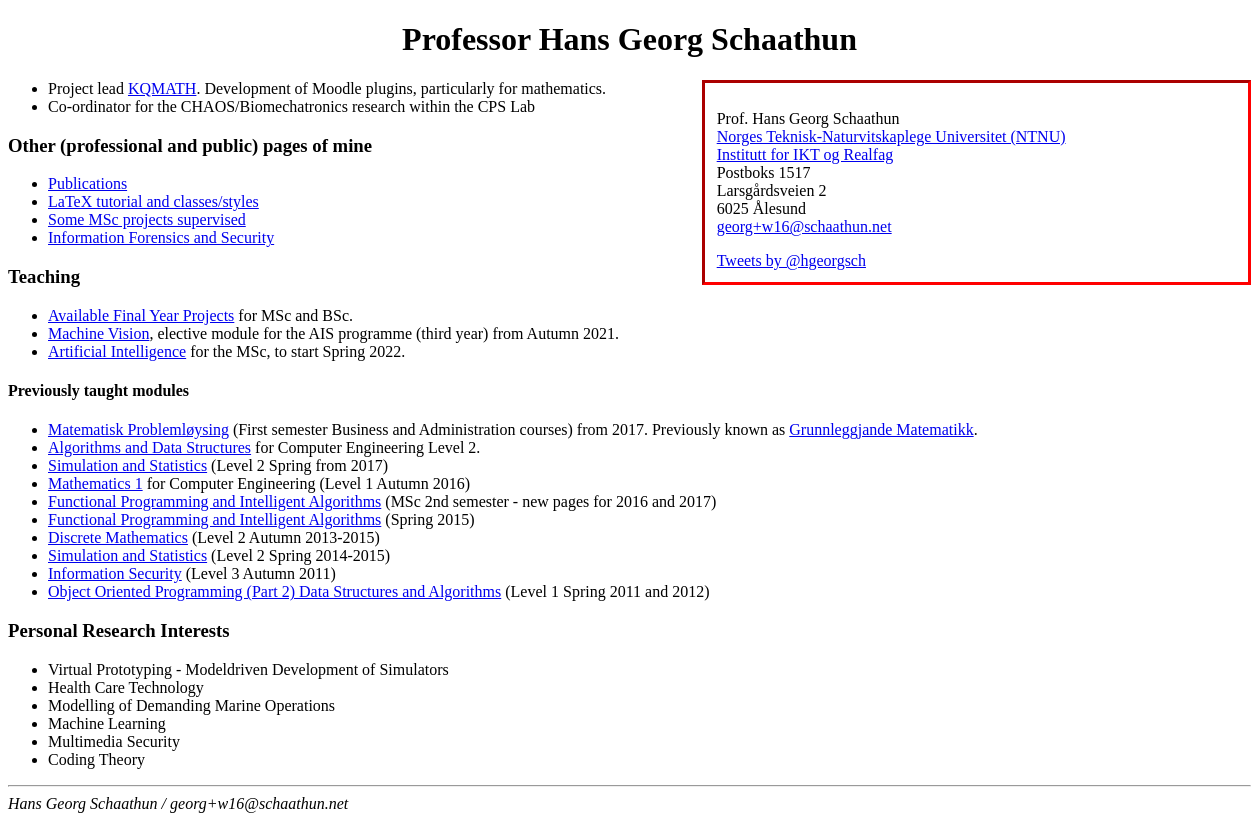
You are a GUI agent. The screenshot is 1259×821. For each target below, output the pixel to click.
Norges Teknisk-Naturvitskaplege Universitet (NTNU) (891, 136)
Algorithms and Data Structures (149, 447)
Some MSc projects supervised (147, 219)
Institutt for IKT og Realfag (805, 154)
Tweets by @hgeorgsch (791, 260)
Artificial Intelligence (117, 351)
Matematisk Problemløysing (138, 429)
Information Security (115, 573)
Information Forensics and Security (161, 237)
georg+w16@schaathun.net (804, 226)
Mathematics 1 (95, 483)
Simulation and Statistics (127, 465)
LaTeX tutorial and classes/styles (153, 201)
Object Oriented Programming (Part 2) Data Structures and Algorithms (274, 591)
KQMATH (162, 88)
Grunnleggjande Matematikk (881, 429)
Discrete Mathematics (118, 537)
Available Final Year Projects (141, 315)
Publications (87, 183)
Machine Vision (98, 333)
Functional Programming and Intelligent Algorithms (214, 501)
